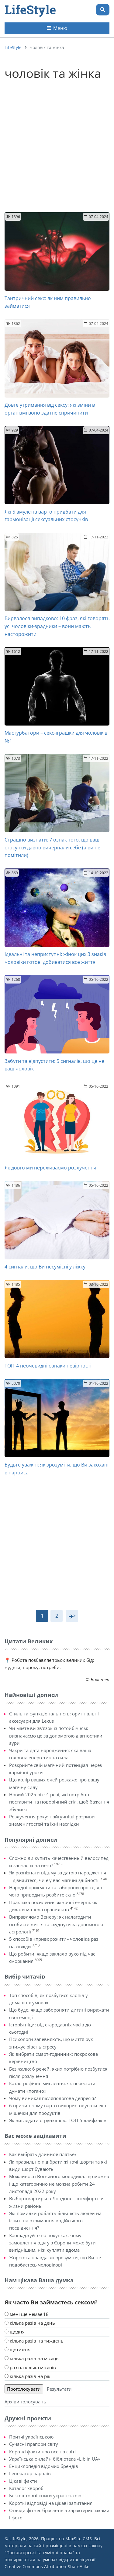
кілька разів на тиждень (34, 2341)
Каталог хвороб (26, 2488)
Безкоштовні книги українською (45, 2495)
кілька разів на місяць (32, 2358)
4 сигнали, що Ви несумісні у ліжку (45, 1266)
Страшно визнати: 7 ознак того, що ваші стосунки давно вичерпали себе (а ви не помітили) (53, 847)
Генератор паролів (30, 2473)
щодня (15, 2332)
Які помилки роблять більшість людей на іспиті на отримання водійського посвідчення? (55, 2220)
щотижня (17, 2349)
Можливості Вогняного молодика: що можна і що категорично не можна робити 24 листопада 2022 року (59, 2183)
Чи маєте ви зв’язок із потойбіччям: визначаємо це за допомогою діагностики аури (55, 1735)
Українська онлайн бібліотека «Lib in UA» (54, 2459)
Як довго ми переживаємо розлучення (50, 1167)
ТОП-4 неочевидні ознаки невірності (48, 1365)
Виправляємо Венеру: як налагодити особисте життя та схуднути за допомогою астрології (56, 1924)
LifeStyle (30, 10)
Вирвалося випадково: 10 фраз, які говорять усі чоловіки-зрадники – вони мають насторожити (57, 626)
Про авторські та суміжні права (39, 2552)
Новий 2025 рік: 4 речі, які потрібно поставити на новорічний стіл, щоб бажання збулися (59, 1801)
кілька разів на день (30, 2323)
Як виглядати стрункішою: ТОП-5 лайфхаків (57, 2120)
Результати (59, 2389)
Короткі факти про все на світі (42, 2452)
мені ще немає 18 (27, 2314)
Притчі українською (31, 2437)
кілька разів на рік (27, 2376)
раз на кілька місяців (30, 2367)
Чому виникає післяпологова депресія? (52, 2098)
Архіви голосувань (25, 2402)
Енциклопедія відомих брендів (43, 2466)
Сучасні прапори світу (33, 2444)
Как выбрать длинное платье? (42, 2154)
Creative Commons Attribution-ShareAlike (47, 2566)
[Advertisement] (57, 143)
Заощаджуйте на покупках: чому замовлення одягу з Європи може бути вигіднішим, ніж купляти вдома (52, 2242)
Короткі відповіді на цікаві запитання (50, 2503)
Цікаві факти (23, 2481)
